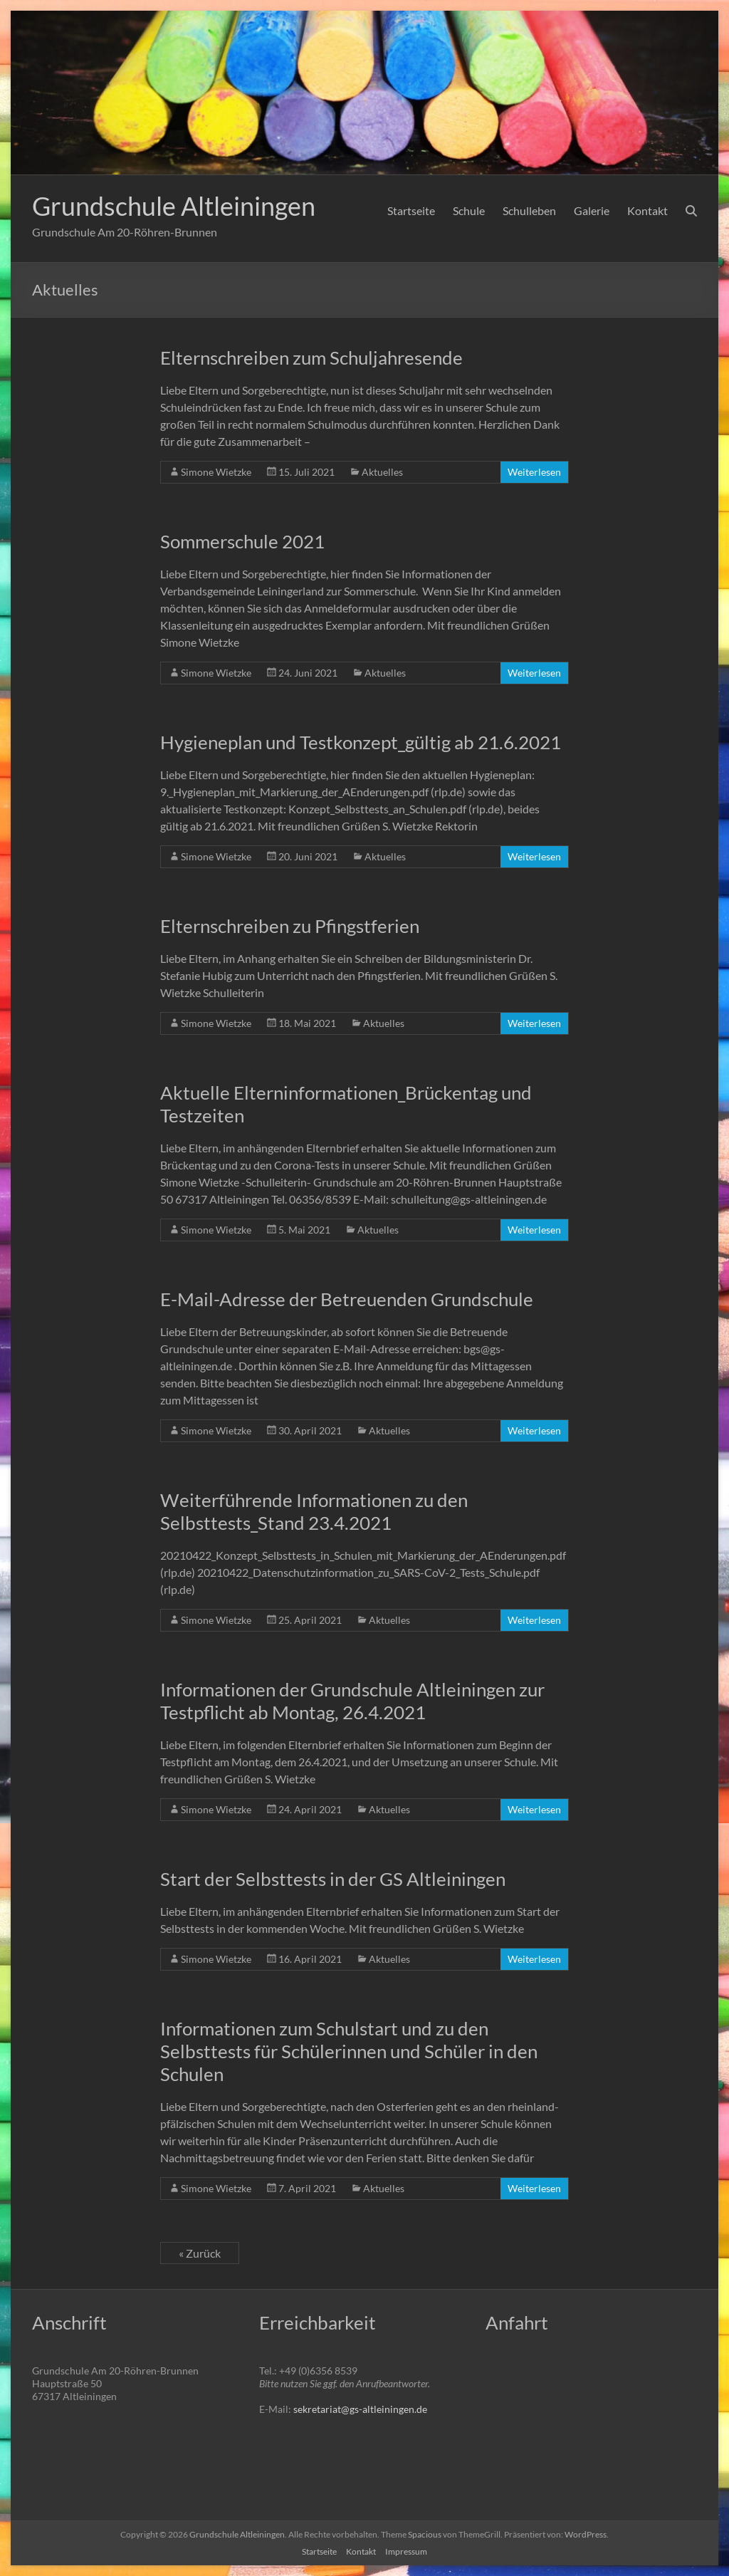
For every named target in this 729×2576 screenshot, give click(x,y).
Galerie (591, 210)
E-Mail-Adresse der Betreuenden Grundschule (346, 1299)
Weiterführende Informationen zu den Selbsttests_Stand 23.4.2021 (314, 1511)
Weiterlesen (534, 472)
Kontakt (647, 210)
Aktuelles (382, 472)
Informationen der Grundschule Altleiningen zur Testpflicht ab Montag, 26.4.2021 (352, 1701)
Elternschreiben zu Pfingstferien (289, 925)
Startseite (411, 210)
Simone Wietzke (216, 472)
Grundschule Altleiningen (173, 205)
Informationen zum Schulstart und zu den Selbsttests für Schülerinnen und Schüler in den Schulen (348, 2051)
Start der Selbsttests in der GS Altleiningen (332, 1878)
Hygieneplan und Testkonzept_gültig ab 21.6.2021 (360, 742)
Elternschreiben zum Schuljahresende (311, 357)
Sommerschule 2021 (242, 541)
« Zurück (200, 2253)
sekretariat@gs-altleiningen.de (360, 2409)
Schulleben (529, 210)
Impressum (406, 2551)
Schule (469, 210)
